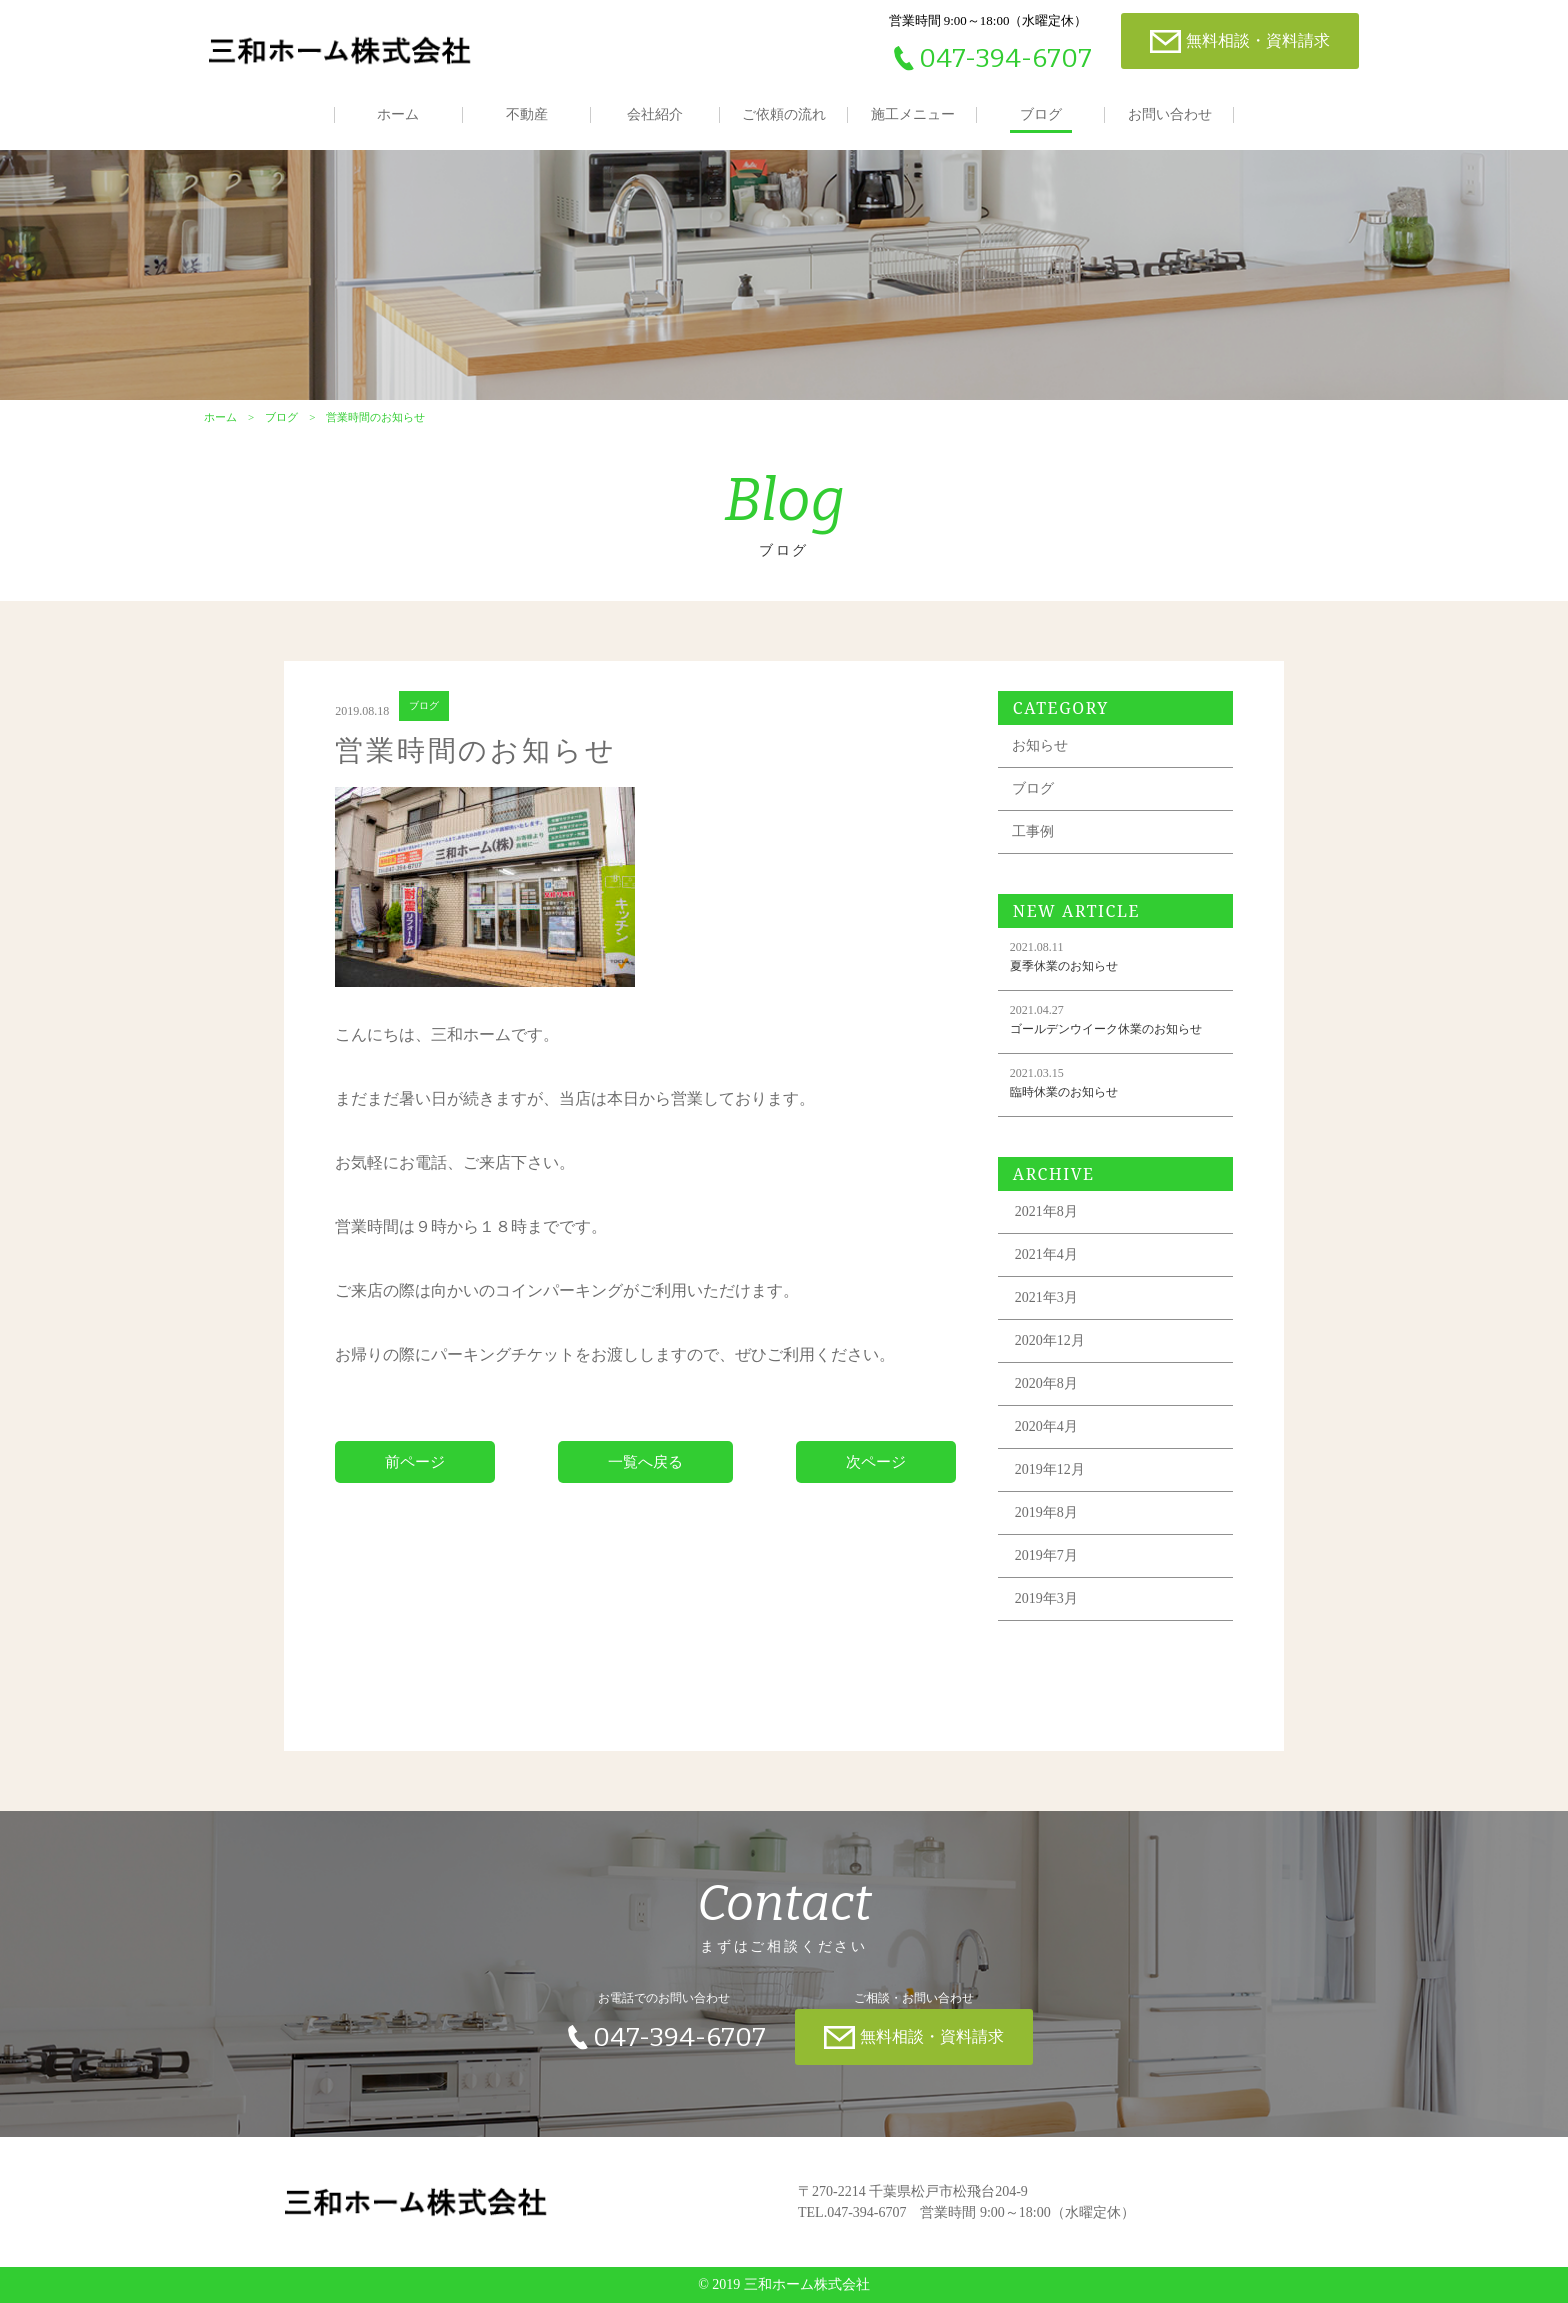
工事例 (1033, 831)
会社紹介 (655, 114)
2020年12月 (1050, 1340)
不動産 (527, 114)
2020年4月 (1046, 1426)
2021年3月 (1046, 1297)
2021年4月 (1046, 1254)
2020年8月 (1046, 1383)
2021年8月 (1046, 1211)
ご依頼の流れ (784, 114)
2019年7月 (1046, 1555)
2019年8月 (1046, 1512)
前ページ (415, 1462)
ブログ (1041, 114)
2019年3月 (1046, 1598)
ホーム (398, 114)
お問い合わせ (1170, 114)
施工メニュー (913, 114)
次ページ (876, 1462)
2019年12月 (1050, 1469)
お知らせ (1040, 745)
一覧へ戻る (645, 1462)
